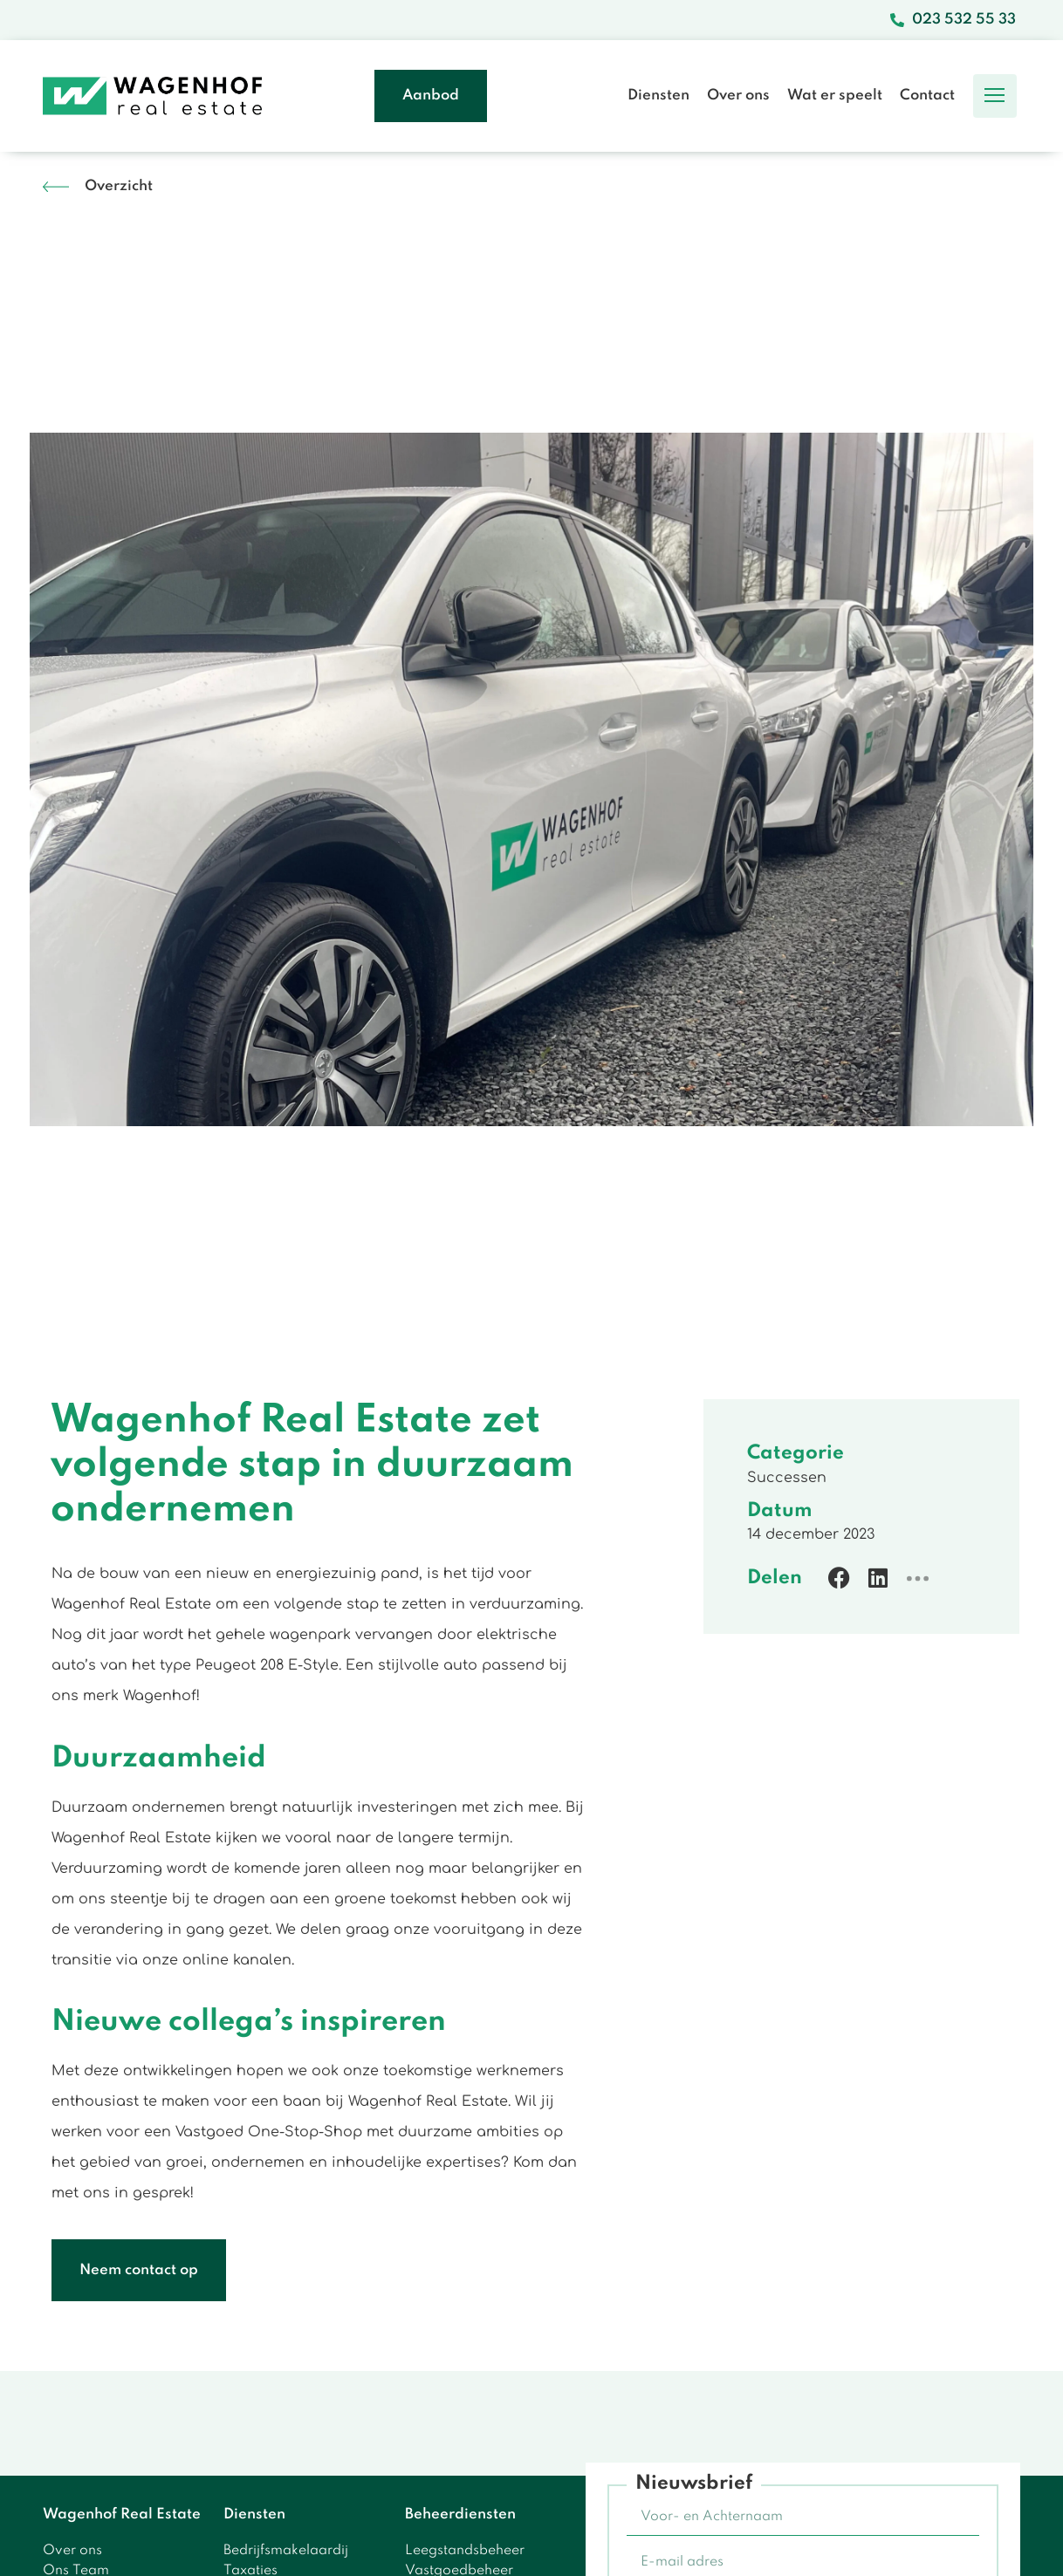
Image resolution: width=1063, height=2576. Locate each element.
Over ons (738, 95)
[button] (995, 96)
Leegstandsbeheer (465, 2551)
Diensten (658, 95)
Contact (927, 95)
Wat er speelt (834, 95)
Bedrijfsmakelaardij (285, 2551)
